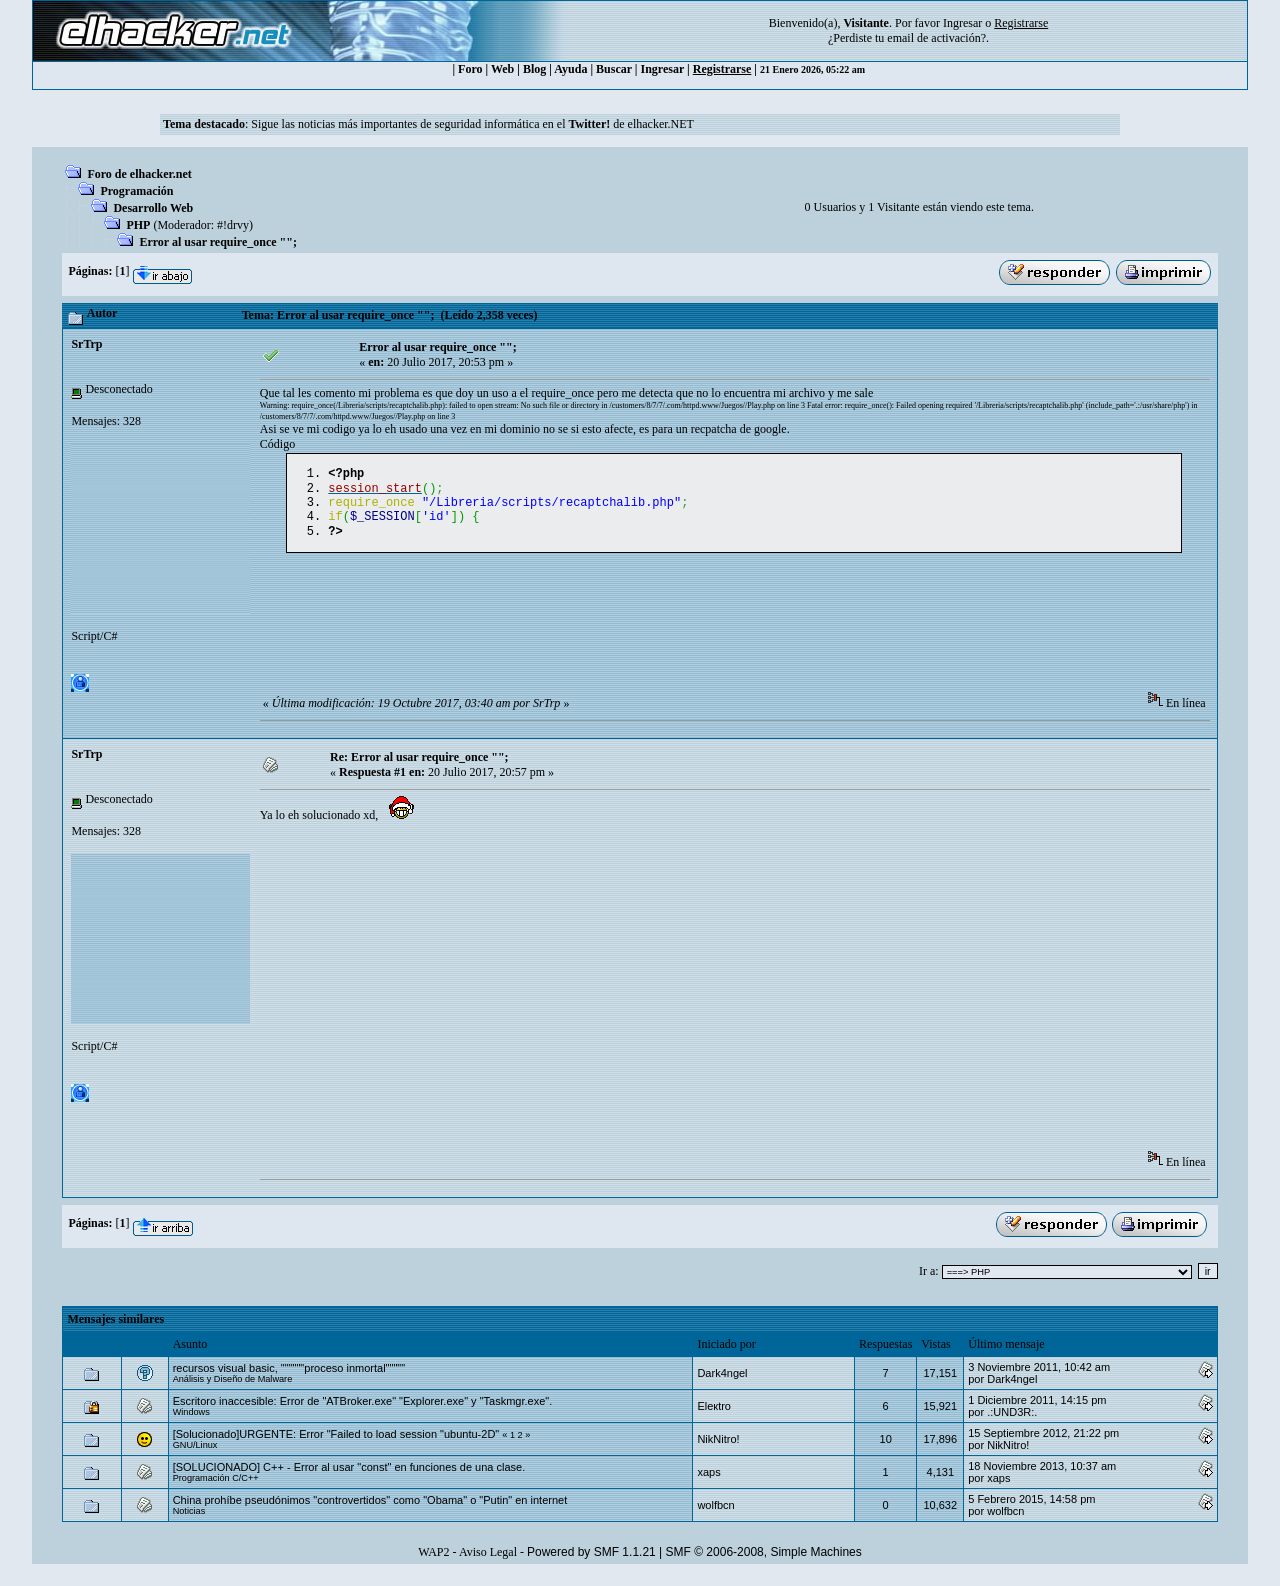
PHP (138, 225)
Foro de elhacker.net (139, 174)
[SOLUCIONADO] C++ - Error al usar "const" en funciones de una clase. (349, 1477)
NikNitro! (718, 1449)
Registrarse (722, 69)
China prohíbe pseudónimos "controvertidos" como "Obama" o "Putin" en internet (370, 1510)
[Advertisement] (624, 639)
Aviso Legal (488, 1562)
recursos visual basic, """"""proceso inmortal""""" (289, 1378)
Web (502, 69)
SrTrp (86, 344)
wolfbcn (715, 1515)
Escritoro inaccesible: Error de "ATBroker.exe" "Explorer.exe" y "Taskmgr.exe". (363, 1411)
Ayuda (570, 69)
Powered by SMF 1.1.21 (591, 1562)
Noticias (189, 1521)
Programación (136, 191)
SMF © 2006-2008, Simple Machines (764, 1562)
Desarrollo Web (153, 208)
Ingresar (962, 23)
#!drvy (233, 225)
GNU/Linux (195, 1455)
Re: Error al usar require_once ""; (419, 767)
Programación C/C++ (216, 1488)
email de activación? (936, 38)
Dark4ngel (722, 1383)
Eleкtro (714, 1416)
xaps (708, 1482)
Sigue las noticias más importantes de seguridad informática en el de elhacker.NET (472, 124)
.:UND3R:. (1012, 1422)
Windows (191, 1422)
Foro (470, 69)
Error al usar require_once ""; (218, 242)
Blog (534, 69)
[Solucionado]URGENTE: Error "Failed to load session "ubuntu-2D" (336, 1444)
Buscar (614, 69)
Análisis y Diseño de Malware (233, 1389)
